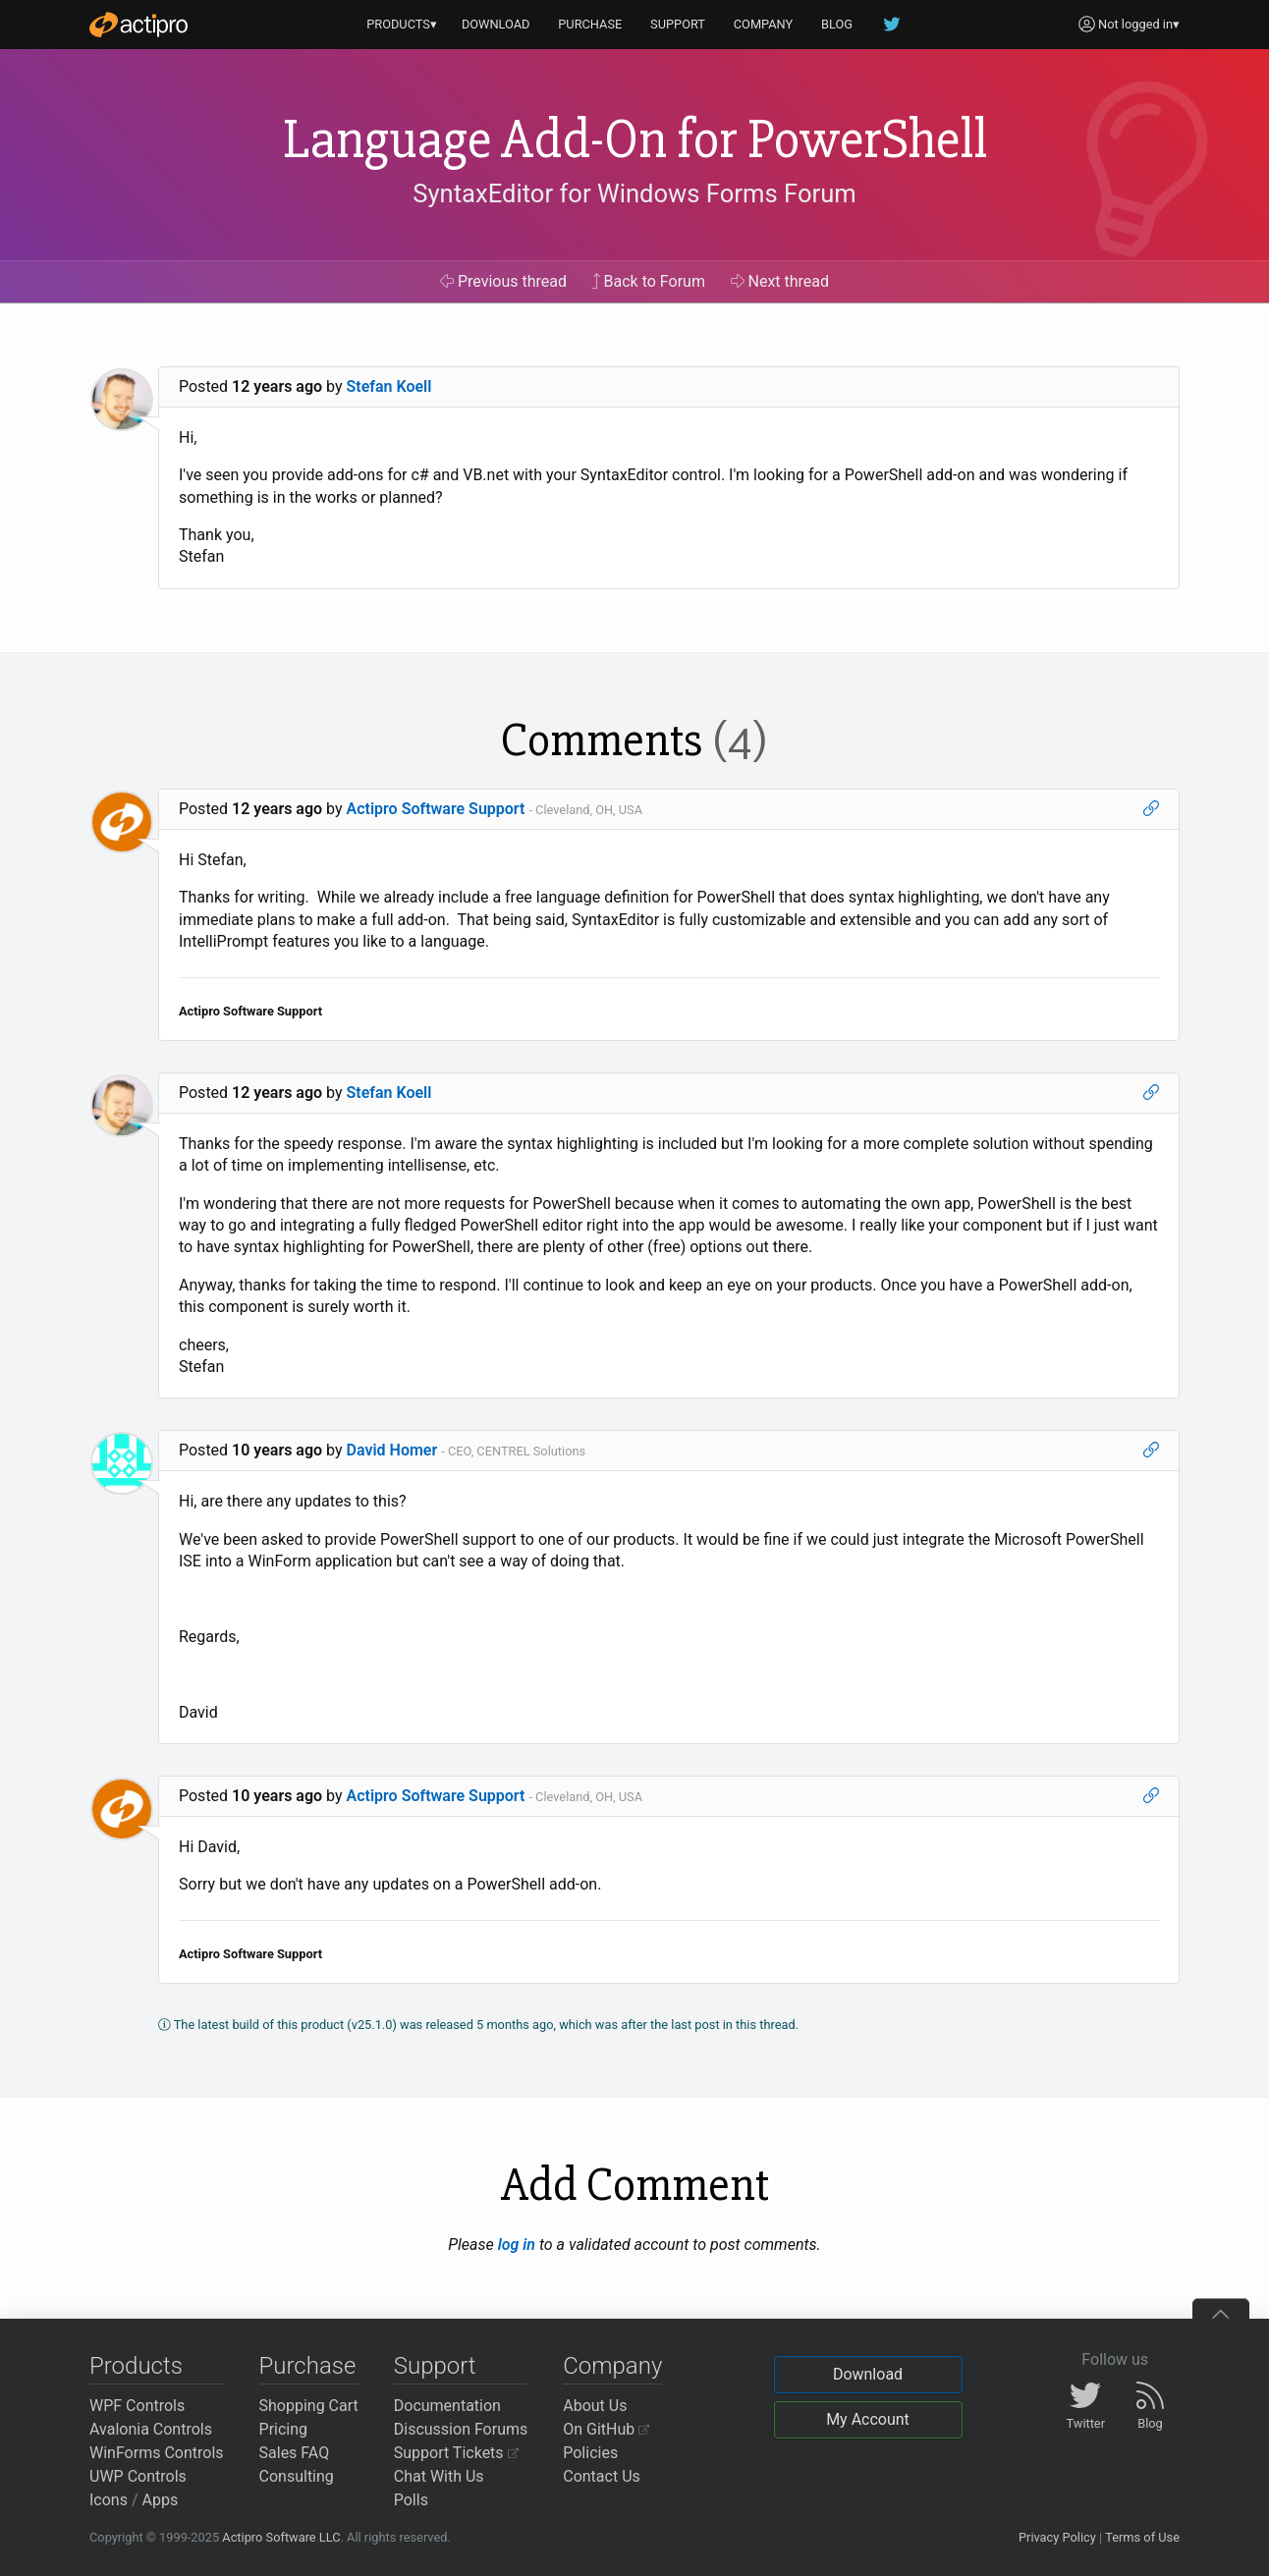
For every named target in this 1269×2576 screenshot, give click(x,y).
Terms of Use (1142, 2537)
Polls (411, 2500)
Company (612, 2366)
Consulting (296, 2476)
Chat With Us (439, 2476)
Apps (160, 2500)
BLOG (837, 24)
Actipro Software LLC (281, 2537)
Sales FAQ (294, 2452)
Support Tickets (456, 2452)
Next (780, 281)
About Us (595, 2405)
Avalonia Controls (150, 2429)
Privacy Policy (1057, 2537)
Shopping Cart (309, 2405)
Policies (590, 2452)
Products (136, 2366)
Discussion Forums (461, 2429)
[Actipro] (138, 24)
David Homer (392, 1450)
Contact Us (601, 2476)
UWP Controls (138, 2476)
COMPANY (764, 24)
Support (435, 2366)
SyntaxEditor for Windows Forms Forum (634, 193)
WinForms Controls (156, 2452)
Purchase (308, 2366)
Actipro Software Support (436, 808)
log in (516, 2244)
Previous (503, 281)
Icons (108, 2500)
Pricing (283, 2429)
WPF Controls (137, 2405)
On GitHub (606, 2429)
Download (868, 2374)
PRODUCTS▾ (401, 24)
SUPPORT (677, 24)
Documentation (447, 2405)
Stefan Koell (389, 386)
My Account (868, 2419)
